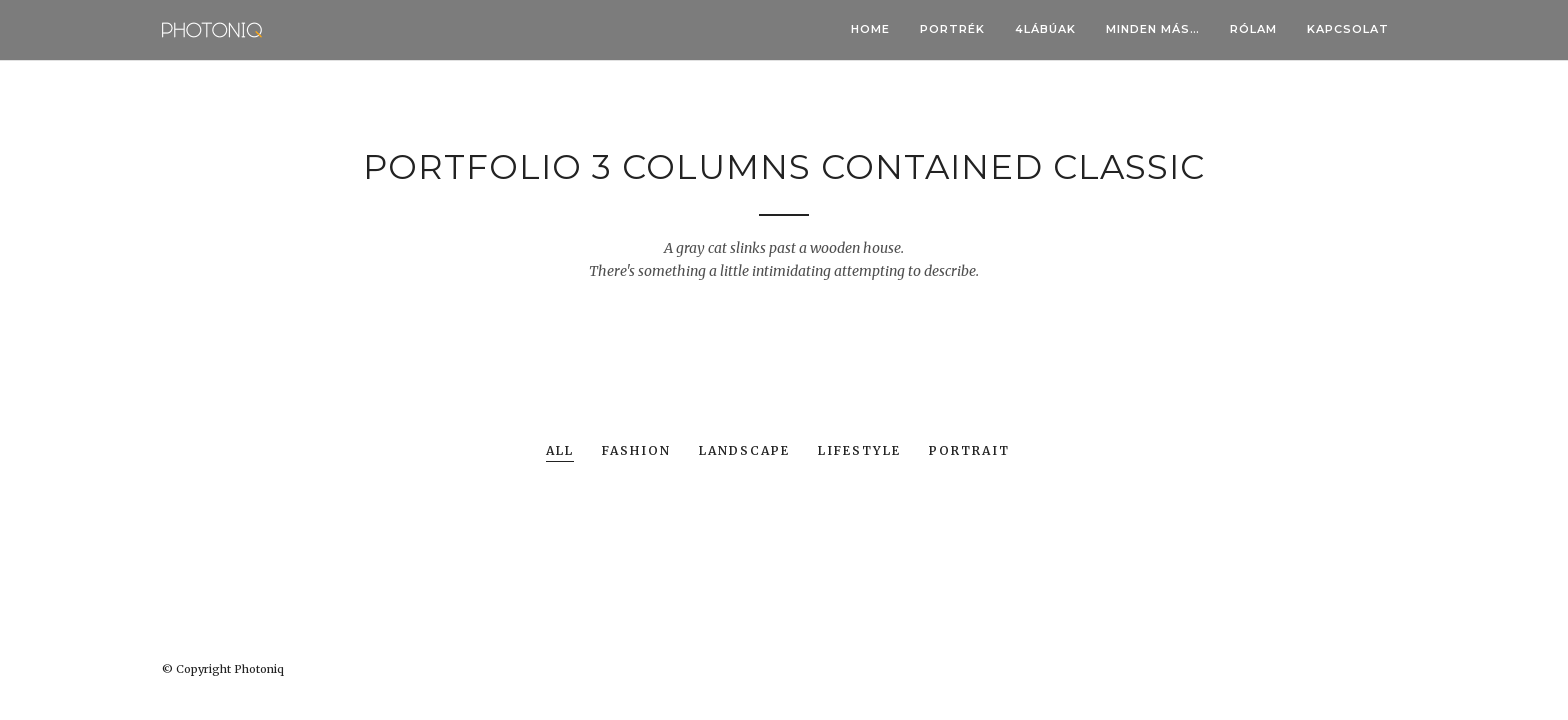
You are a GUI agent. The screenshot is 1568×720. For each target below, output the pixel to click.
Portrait (969, 451)
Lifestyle (859, 451)
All (560, 451)
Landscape (744, 451)
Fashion (636, 451)
